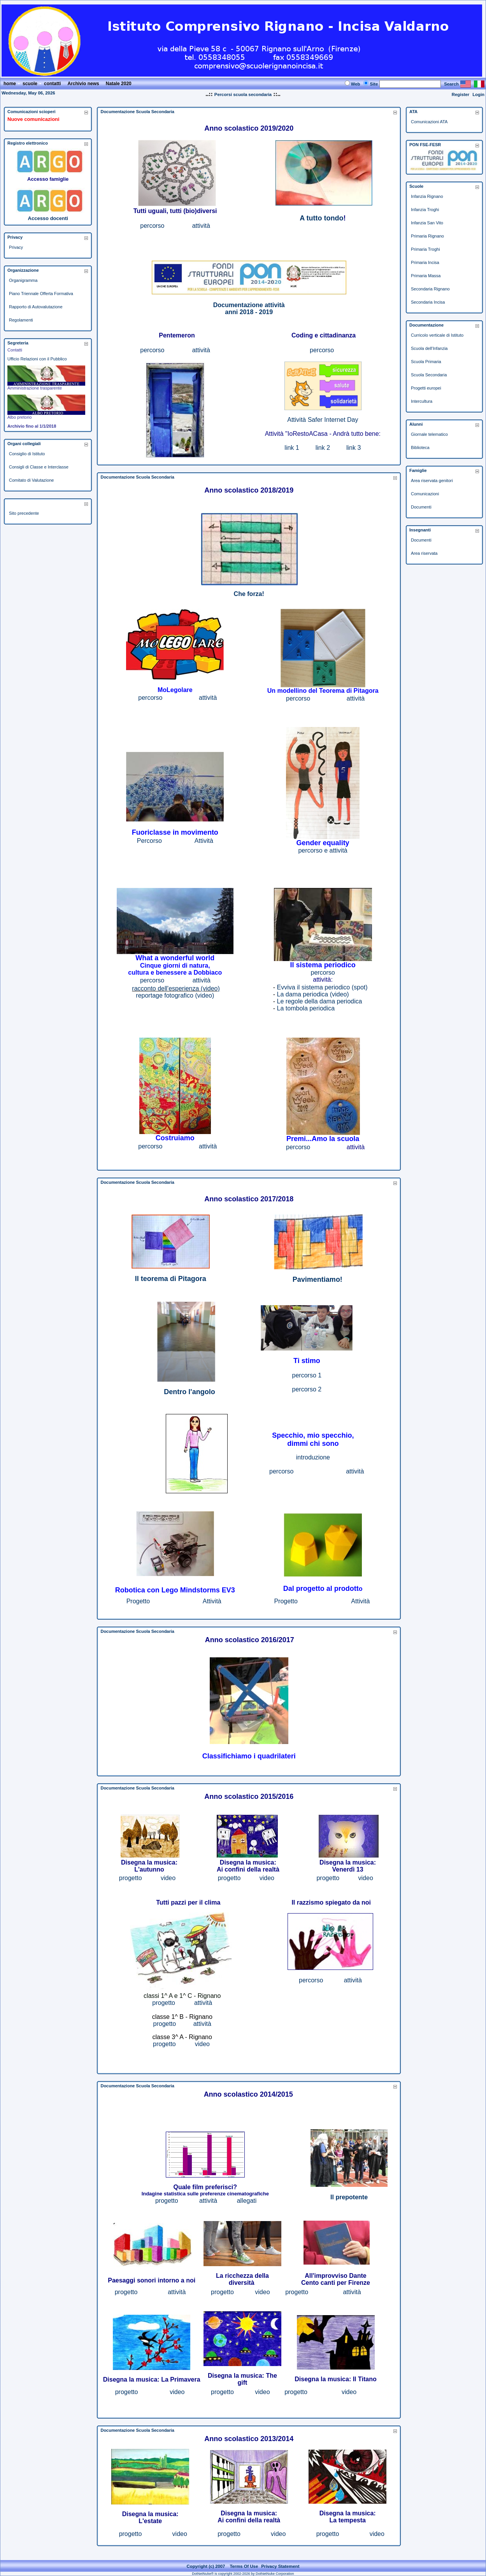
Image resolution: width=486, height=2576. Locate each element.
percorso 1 (307, 1375)
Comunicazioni (425, 493)
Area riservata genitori (432, 480)
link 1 (291, 447)
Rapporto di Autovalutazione (36, 306)
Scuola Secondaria (429, 374)
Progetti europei (426, 388)
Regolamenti (21, 320)
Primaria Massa (425, 275)
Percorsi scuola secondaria (243, 94)
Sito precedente (24, 513)
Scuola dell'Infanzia (429, 348)
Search (451, 84)
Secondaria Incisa (428, 302)
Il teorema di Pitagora (170, 1279)
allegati (247, 2200)
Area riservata (424, 553)
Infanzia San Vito (427, 222)
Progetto (138, 1601)
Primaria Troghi (425, 249)
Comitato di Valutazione (31, 480)
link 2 (323, 447)
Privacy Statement (280, 2566)
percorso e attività (322, 850)
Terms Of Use (244, 2566)
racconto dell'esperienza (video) (175, 988)
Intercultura (421, 401)
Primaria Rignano (427, 236)
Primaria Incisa (425, 262)
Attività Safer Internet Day (322, 419)
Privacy (16, 247)
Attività (212, 1601)
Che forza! (249, 594)
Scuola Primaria (426, 361)
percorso (152, 225)
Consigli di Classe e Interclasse (38, 467)
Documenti (421, 507)
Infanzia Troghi (425, 209)
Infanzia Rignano (427, 196)
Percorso (149, 840)
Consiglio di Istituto (27, 453)
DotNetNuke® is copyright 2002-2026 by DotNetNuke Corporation (243, 2574)
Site (374, 84)
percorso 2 (307, 1389)
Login (478, 94)
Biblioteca (420, 447)
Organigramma (23, 280)
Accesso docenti (48, 218)
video (168, 1878)
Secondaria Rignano (430, 289)
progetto (130, 1878)
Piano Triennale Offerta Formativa (41, 293)
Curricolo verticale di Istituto (437, 335)
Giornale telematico (429, 434)
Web (355, 84)
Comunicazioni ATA (429, 121)
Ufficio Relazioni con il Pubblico (37, 359)
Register (460, 94)
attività (201, 225)
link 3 (353, 447)
